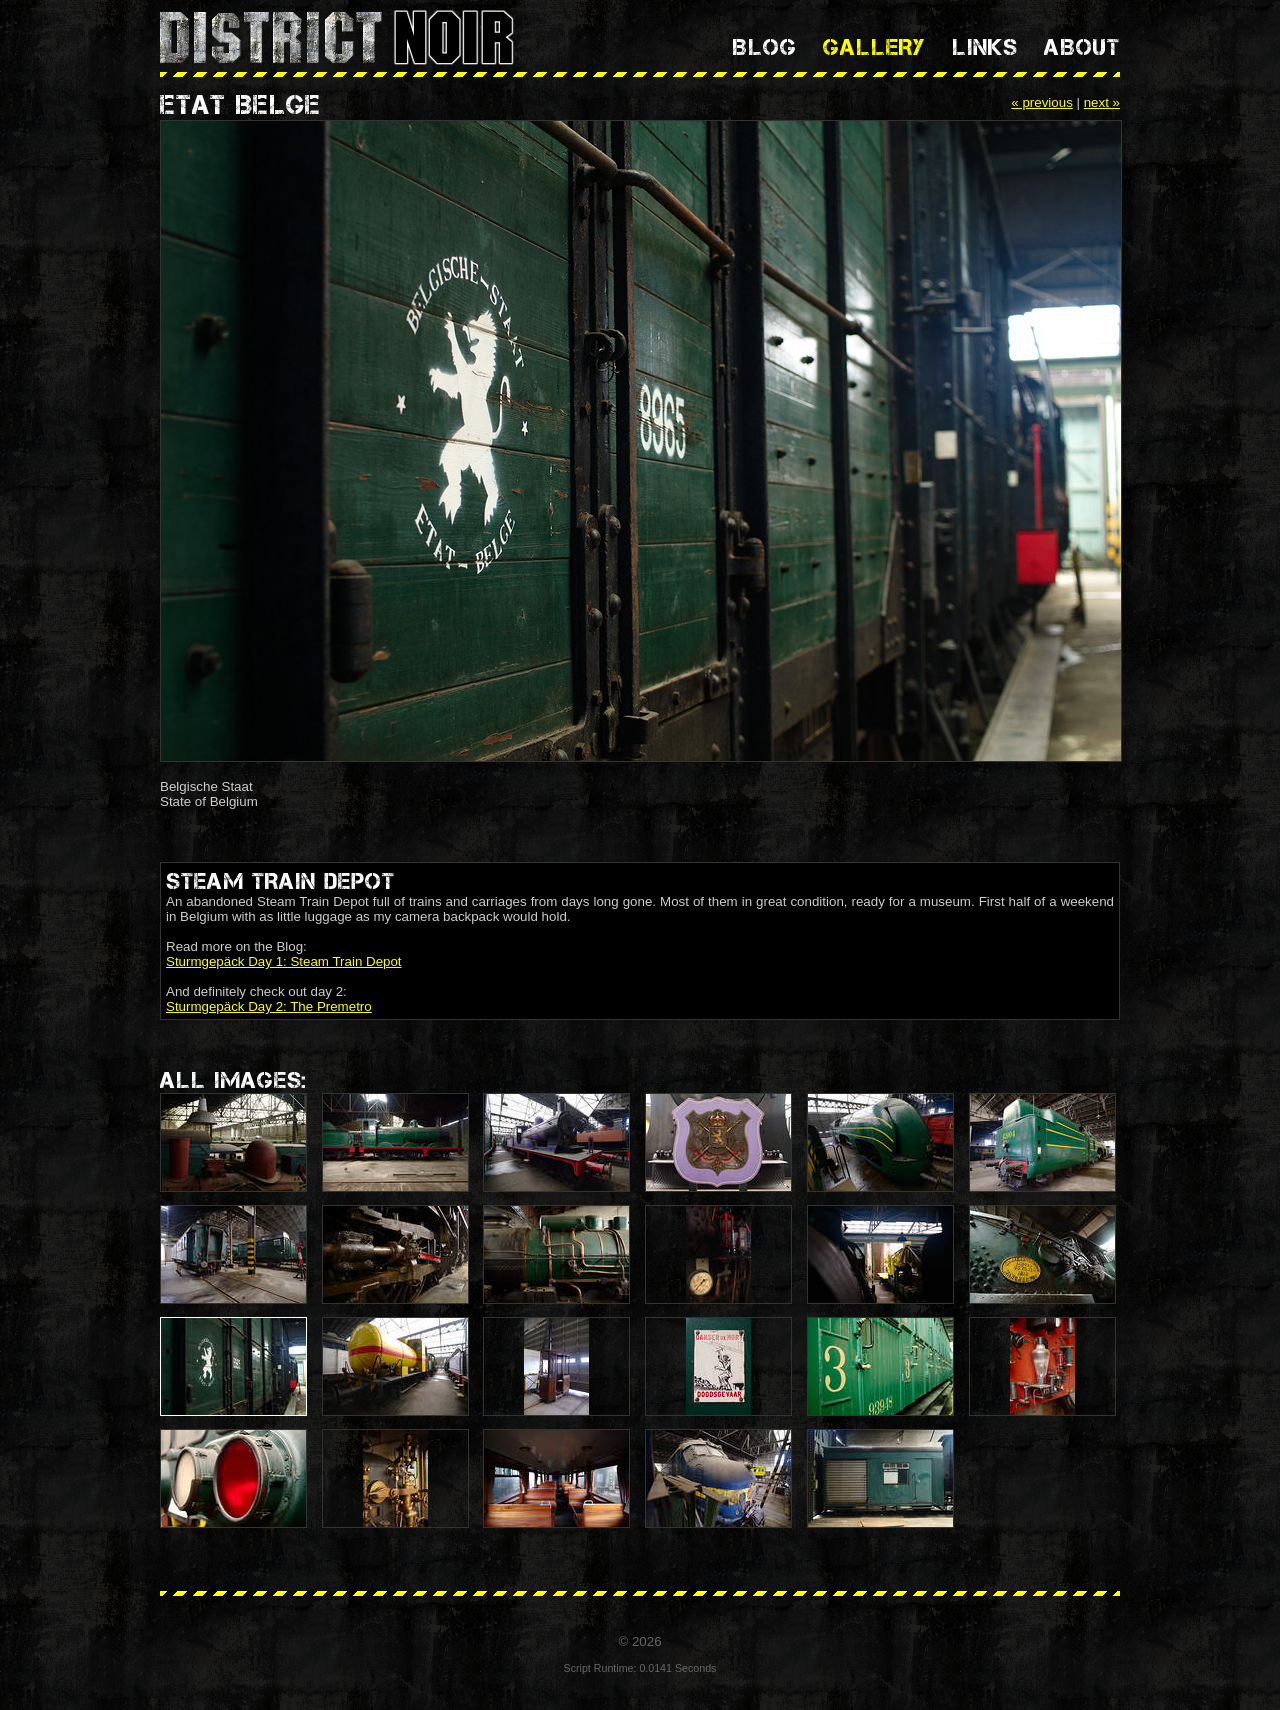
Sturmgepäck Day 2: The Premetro (269, 1006)
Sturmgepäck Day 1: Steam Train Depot (284, 961)
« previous (1042, 102)
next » (1102, 102)
